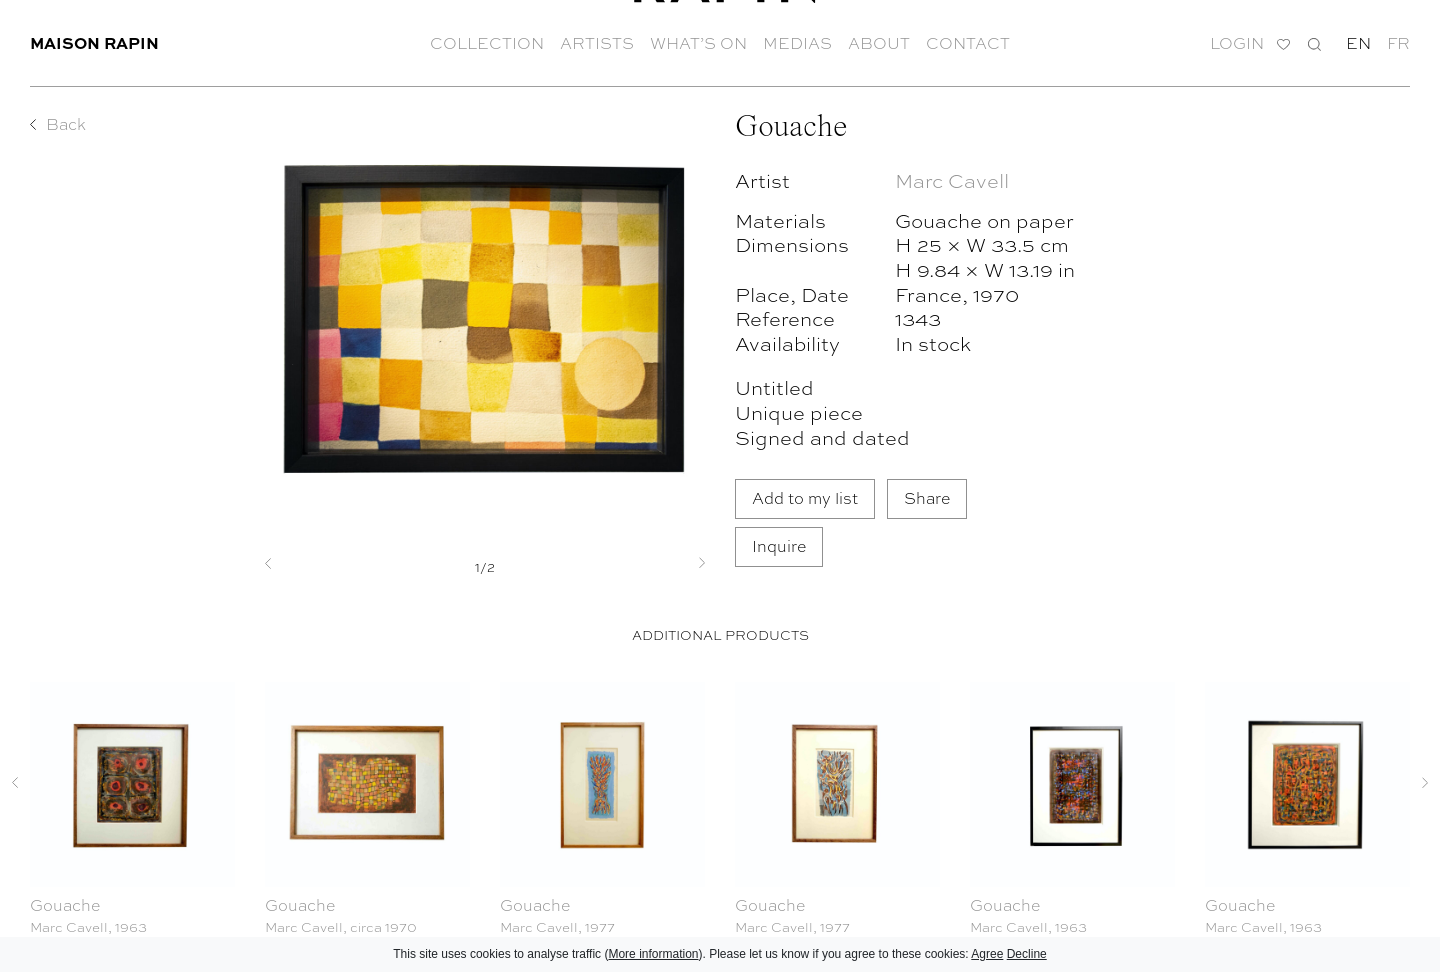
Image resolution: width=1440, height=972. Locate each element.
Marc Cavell (952, 179)
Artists (597, 40)
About (879, 40)
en (1358, 40)
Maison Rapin (94, 39)
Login (1237, 40)
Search (1314, 40)
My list (1283, 41)
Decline (1027, 954)
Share (927, 497)
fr (1398, 40)
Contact (968, 40)
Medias (797, 40)
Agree (987, 954)
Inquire (779, 545)
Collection (487, 40)
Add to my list (805, 497)
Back (66, 124)
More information (653, 954)
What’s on (698, 40)
